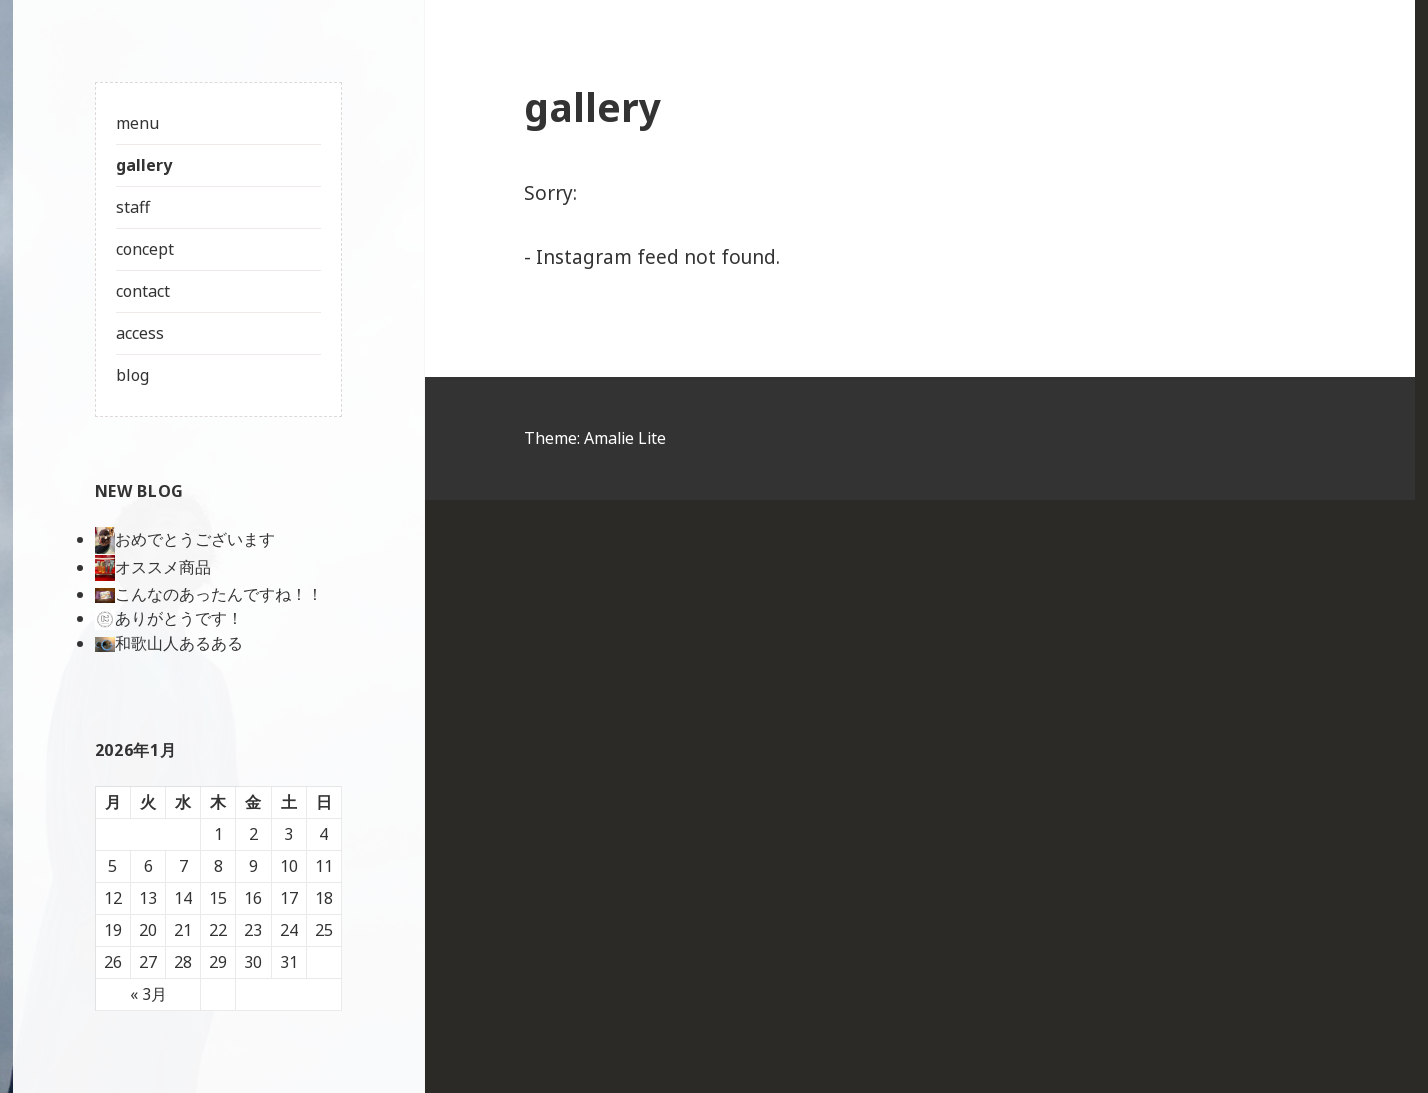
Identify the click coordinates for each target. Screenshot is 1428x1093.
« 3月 (148, 994)
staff (133, 207)
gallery (144, 165)
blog (132, 375)
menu (137, 123)
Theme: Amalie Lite (596, 438)
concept (145, 249)
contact (143, 291)
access (140, 333)
